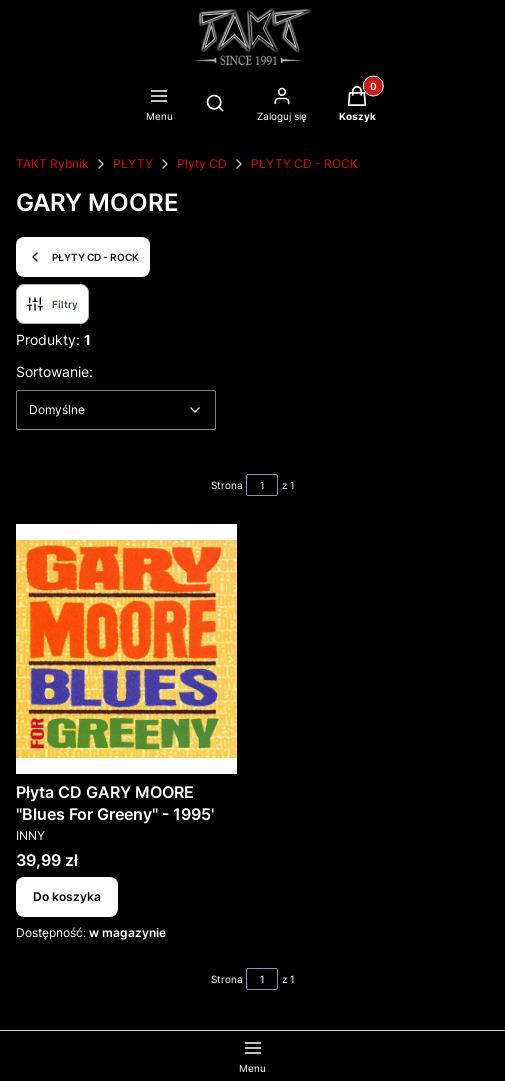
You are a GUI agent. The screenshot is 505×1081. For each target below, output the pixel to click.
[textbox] (116, 410)
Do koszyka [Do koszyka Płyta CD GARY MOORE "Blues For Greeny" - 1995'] (67, 896)
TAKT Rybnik (52, 163)
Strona (227, 485)
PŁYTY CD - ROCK (304, 163)
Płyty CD (202, 163)
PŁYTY (133, 163)
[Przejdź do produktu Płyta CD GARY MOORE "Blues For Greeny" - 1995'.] (126, 649)
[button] (357, 106)
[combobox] (116, 410)
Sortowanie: (54, 371)
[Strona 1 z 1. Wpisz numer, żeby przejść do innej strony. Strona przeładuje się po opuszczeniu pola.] (262, 485)
